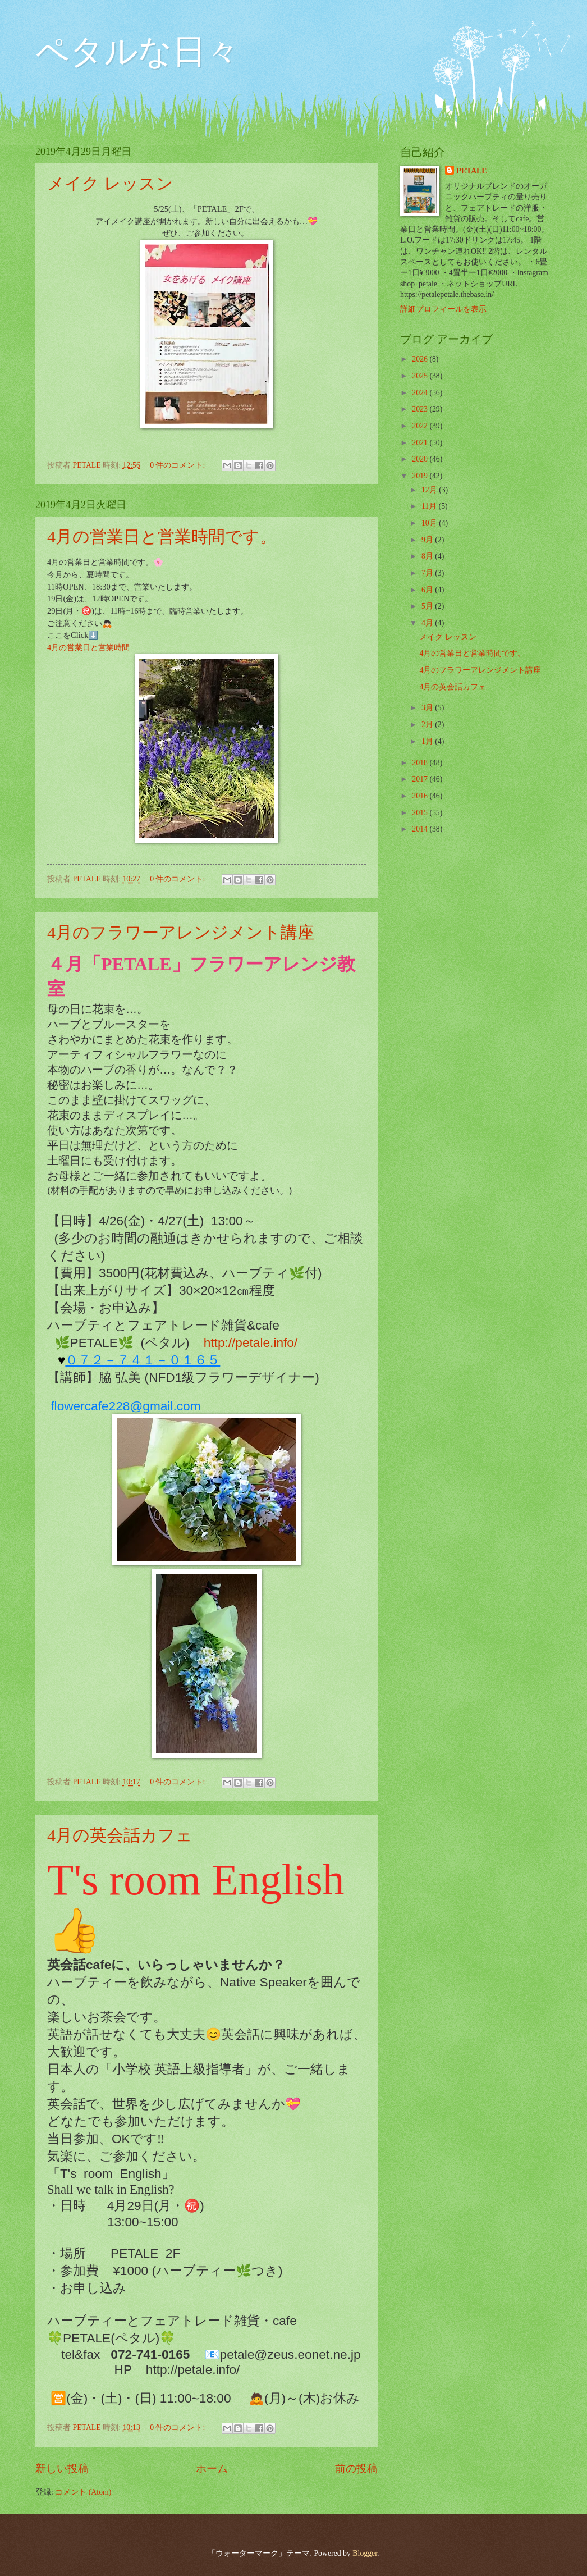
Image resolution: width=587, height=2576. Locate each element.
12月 (430, 490)
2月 (428, 724)
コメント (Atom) (83, 2492)
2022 (420, 426)
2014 (420, 829)
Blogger (364, 2553)
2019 (420, 476)
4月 (428, 623)
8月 (428, 556)
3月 (428, 708)
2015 (420, 813)
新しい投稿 (62, 2468)
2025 (420, 376)
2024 (420, 393)
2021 (420, 443)
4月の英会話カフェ (119, 1835)
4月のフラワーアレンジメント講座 (180, 932)
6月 (428, 590)
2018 (420, 763)
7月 (428, 573)
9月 (428, 540)
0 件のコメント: (178, 465)
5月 (428, 606)
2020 (420, 459)
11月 (430, 506)
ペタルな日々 (137, 51)
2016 (420, 796)
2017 (420, 779)
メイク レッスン (110, 183)
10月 (430, 523)
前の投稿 (356, 2468)
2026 (420, 359)
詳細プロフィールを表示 (443, 309)
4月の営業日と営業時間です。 (162, 536)
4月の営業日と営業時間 (88, 647)
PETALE (471, 171)
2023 (420, 409)
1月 (428, 741)
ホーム (212, 2468)
